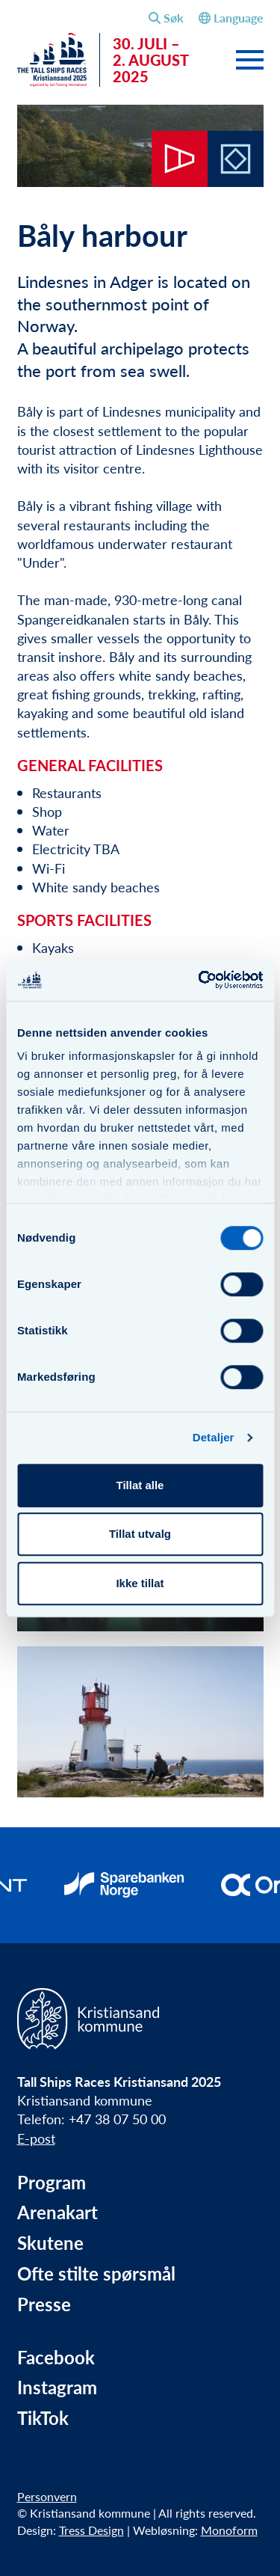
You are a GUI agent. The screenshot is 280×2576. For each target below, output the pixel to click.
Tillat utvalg (140, 1533)
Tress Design (91, 2530)
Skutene (50, 2242)
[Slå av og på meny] (250, 61)
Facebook (56, 2357)
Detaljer (213, 1437)
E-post (36, 2138)
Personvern (47, 2496)
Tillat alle (140, 1485)
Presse (44, 2304)
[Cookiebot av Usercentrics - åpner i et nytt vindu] (199, 980)
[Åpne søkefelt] (166, 18)
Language (231, 18)
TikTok (43, 2417)
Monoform (229, 2530)
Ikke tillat (140, 1583)
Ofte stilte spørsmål (96, 2273)
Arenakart (57, 2212)
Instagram (57, 2387)
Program (51, 2182)
